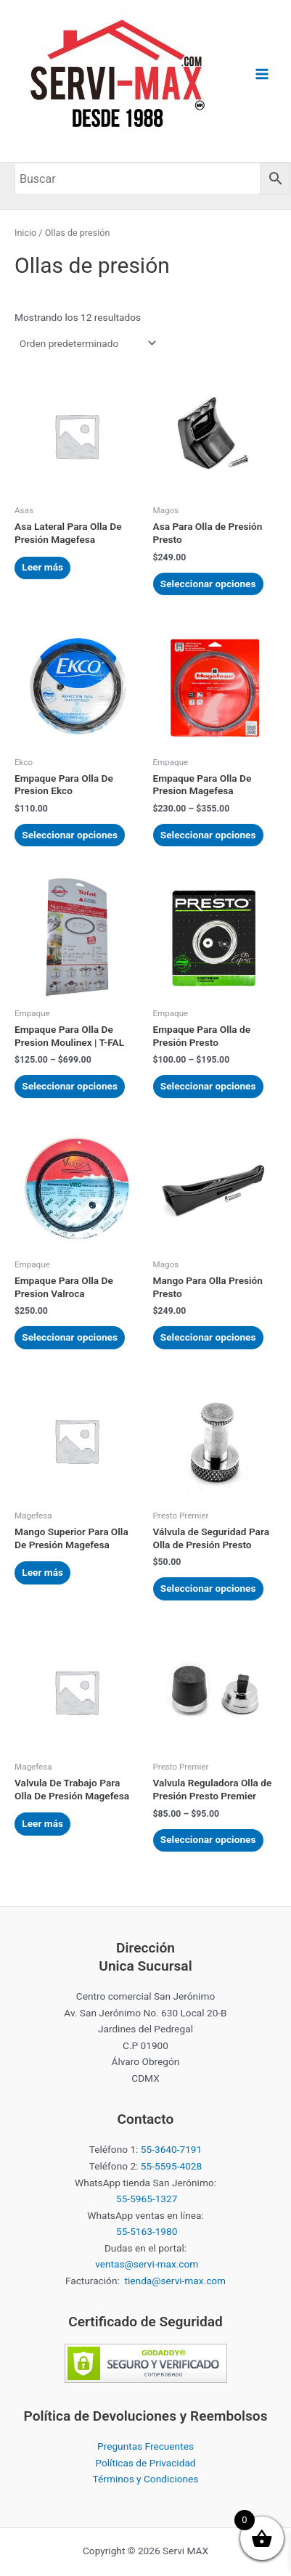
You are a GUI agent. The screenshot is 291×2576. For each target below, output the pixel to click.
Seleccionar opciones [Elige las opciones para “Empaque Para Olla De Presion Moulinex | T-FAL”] (70, 1086)
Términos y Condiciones (146, 2479)
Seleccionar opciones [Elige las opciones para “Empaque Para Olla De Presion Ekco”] (70, 835)
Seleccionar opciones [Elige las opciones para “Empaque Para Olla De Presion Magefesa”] (208, 835)
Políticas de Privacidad (145, 2463)
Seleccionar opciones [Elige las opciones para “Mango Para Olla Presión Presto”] (208, 1337)
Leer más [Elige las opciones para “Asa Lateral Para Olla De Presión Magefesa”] (42, 567)
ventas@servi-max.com (146, 2264)
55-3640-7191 (171, 2149)
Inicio (25, 232)
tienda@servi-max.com (175, 2280)
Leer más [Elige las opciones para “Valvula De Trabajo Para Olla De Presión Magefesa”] (42, 1823)
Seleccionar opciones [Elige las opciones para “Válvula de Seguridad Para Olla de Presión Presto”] (208, 1588)
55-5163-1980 (146, 2231)
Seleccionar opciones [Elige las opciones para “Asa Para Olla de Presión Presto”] (208, 583)
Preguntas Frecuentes (145, 2446)
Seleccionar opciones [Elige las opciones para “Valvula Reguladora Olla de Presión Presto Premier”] (208, 1839)
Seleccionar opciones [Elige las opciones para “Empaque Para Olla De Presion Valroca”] (70, 1337)
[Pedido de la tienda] (87, 343)
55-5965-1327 (146, 2198)
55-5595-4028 (171, 2166)
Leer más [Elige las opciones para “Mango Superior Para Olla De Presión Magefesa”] (42, 1572)
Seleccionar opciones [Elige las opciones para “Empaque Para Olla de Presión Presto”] (208, 1086)
